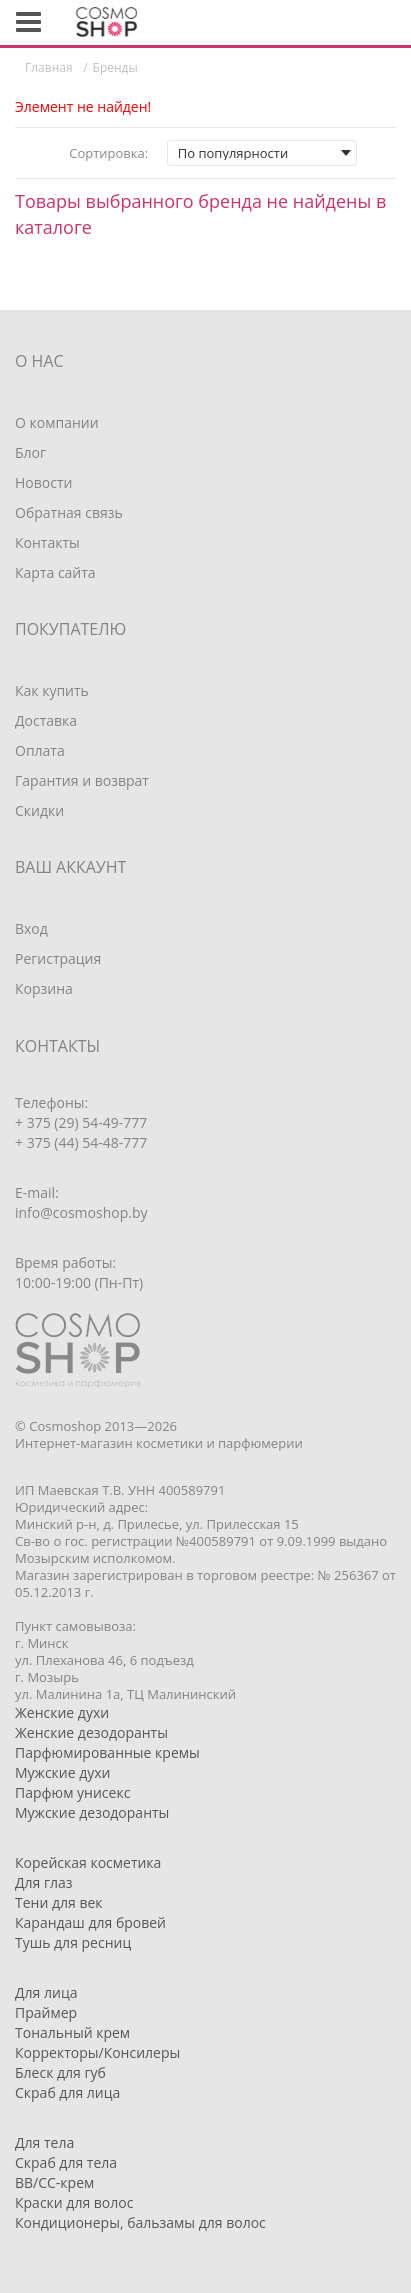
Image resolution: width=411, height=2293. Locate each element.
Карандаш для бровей (90, 1922)
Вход (31, 928)
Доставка (46, 720)
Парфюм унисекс (72, 1792)
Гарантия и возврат (82, 780)
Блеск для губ (60, 2072)
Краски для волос (74, 2202)
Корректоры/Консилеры (97, 2052)
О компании (57, 422)
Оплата (40, 750)
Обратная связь (69, 512)
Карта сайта (55, 572)
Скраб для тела (66, 2162)
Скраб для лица (67, 2092)
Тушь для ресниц (73, 1942)
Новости (43, 482)
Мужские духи (63, 1772)
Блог (30, 452)
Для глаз (44, 1882)
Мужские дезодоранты (92, 1812)
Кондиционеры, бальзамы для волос (140, 2222)
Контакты (47, 542)
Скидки (39, 810)
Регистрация (58, 958)
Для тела (44, 2142)
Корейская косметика (88, 1862)
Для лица (46, 1992)
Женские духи (62, 1712)
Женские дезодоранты (91, 1732)
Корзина (44, 988)
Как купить (52, 690)
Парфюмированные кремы (107, 1752)
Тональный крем (72, 2032)
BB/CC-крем (54, 2182)
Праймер (46, 2012)
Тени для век (59, 1902)
